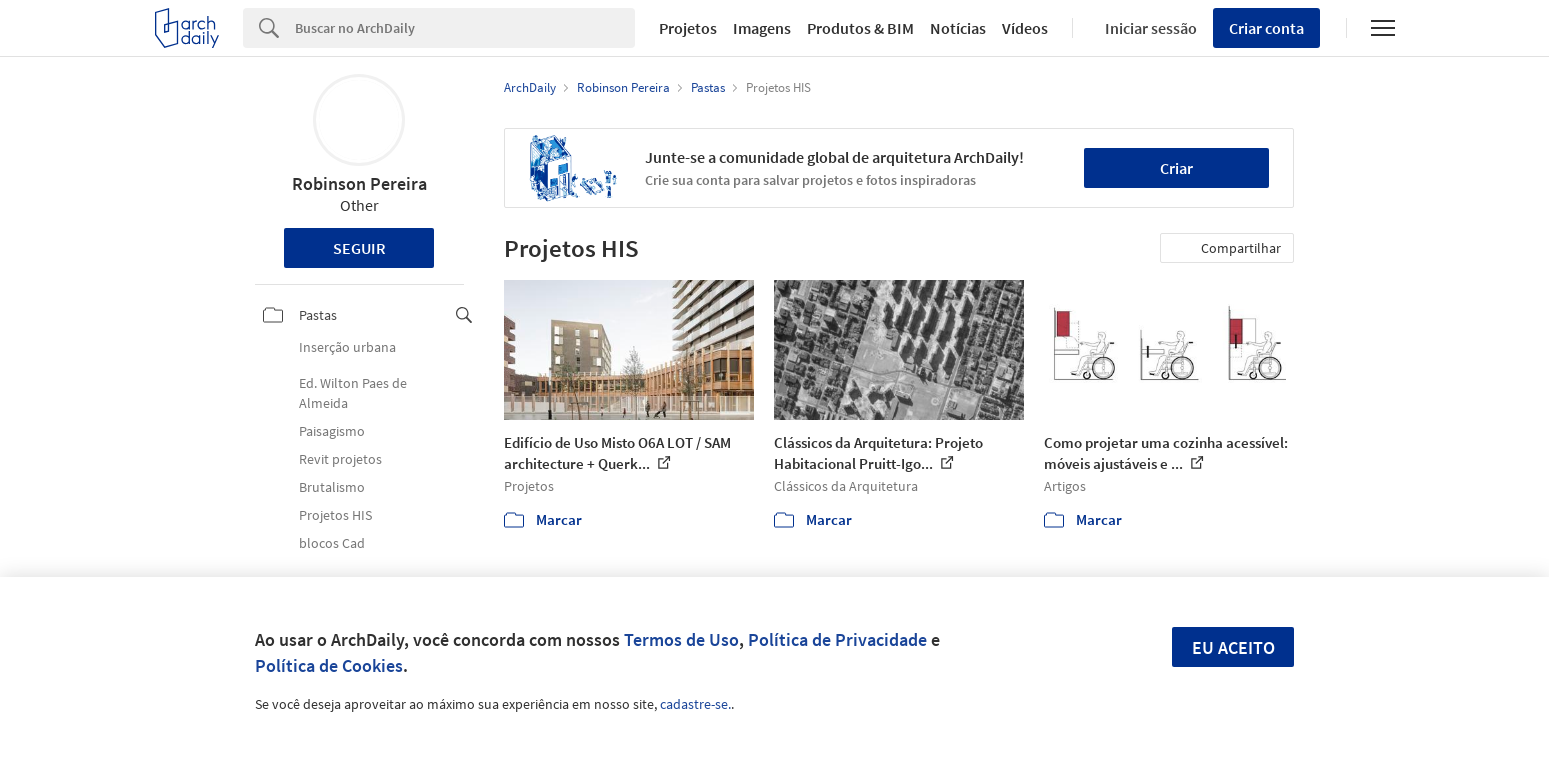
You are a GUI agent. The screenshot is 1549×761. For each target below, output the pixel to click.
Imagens (762, 28)
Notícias (958, 28)
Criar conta (1266, 28)
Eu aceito (1233, 647)
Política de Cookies (329, 665)
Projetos (688, 28)
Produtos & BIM (860, 28)
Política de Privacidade (837, 639)
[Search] (465, 28)
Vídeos (1025, 28)
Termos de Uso (681, 639)
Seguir (359, 248)
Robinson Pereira (359, 183)
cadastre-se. (695, 704)
